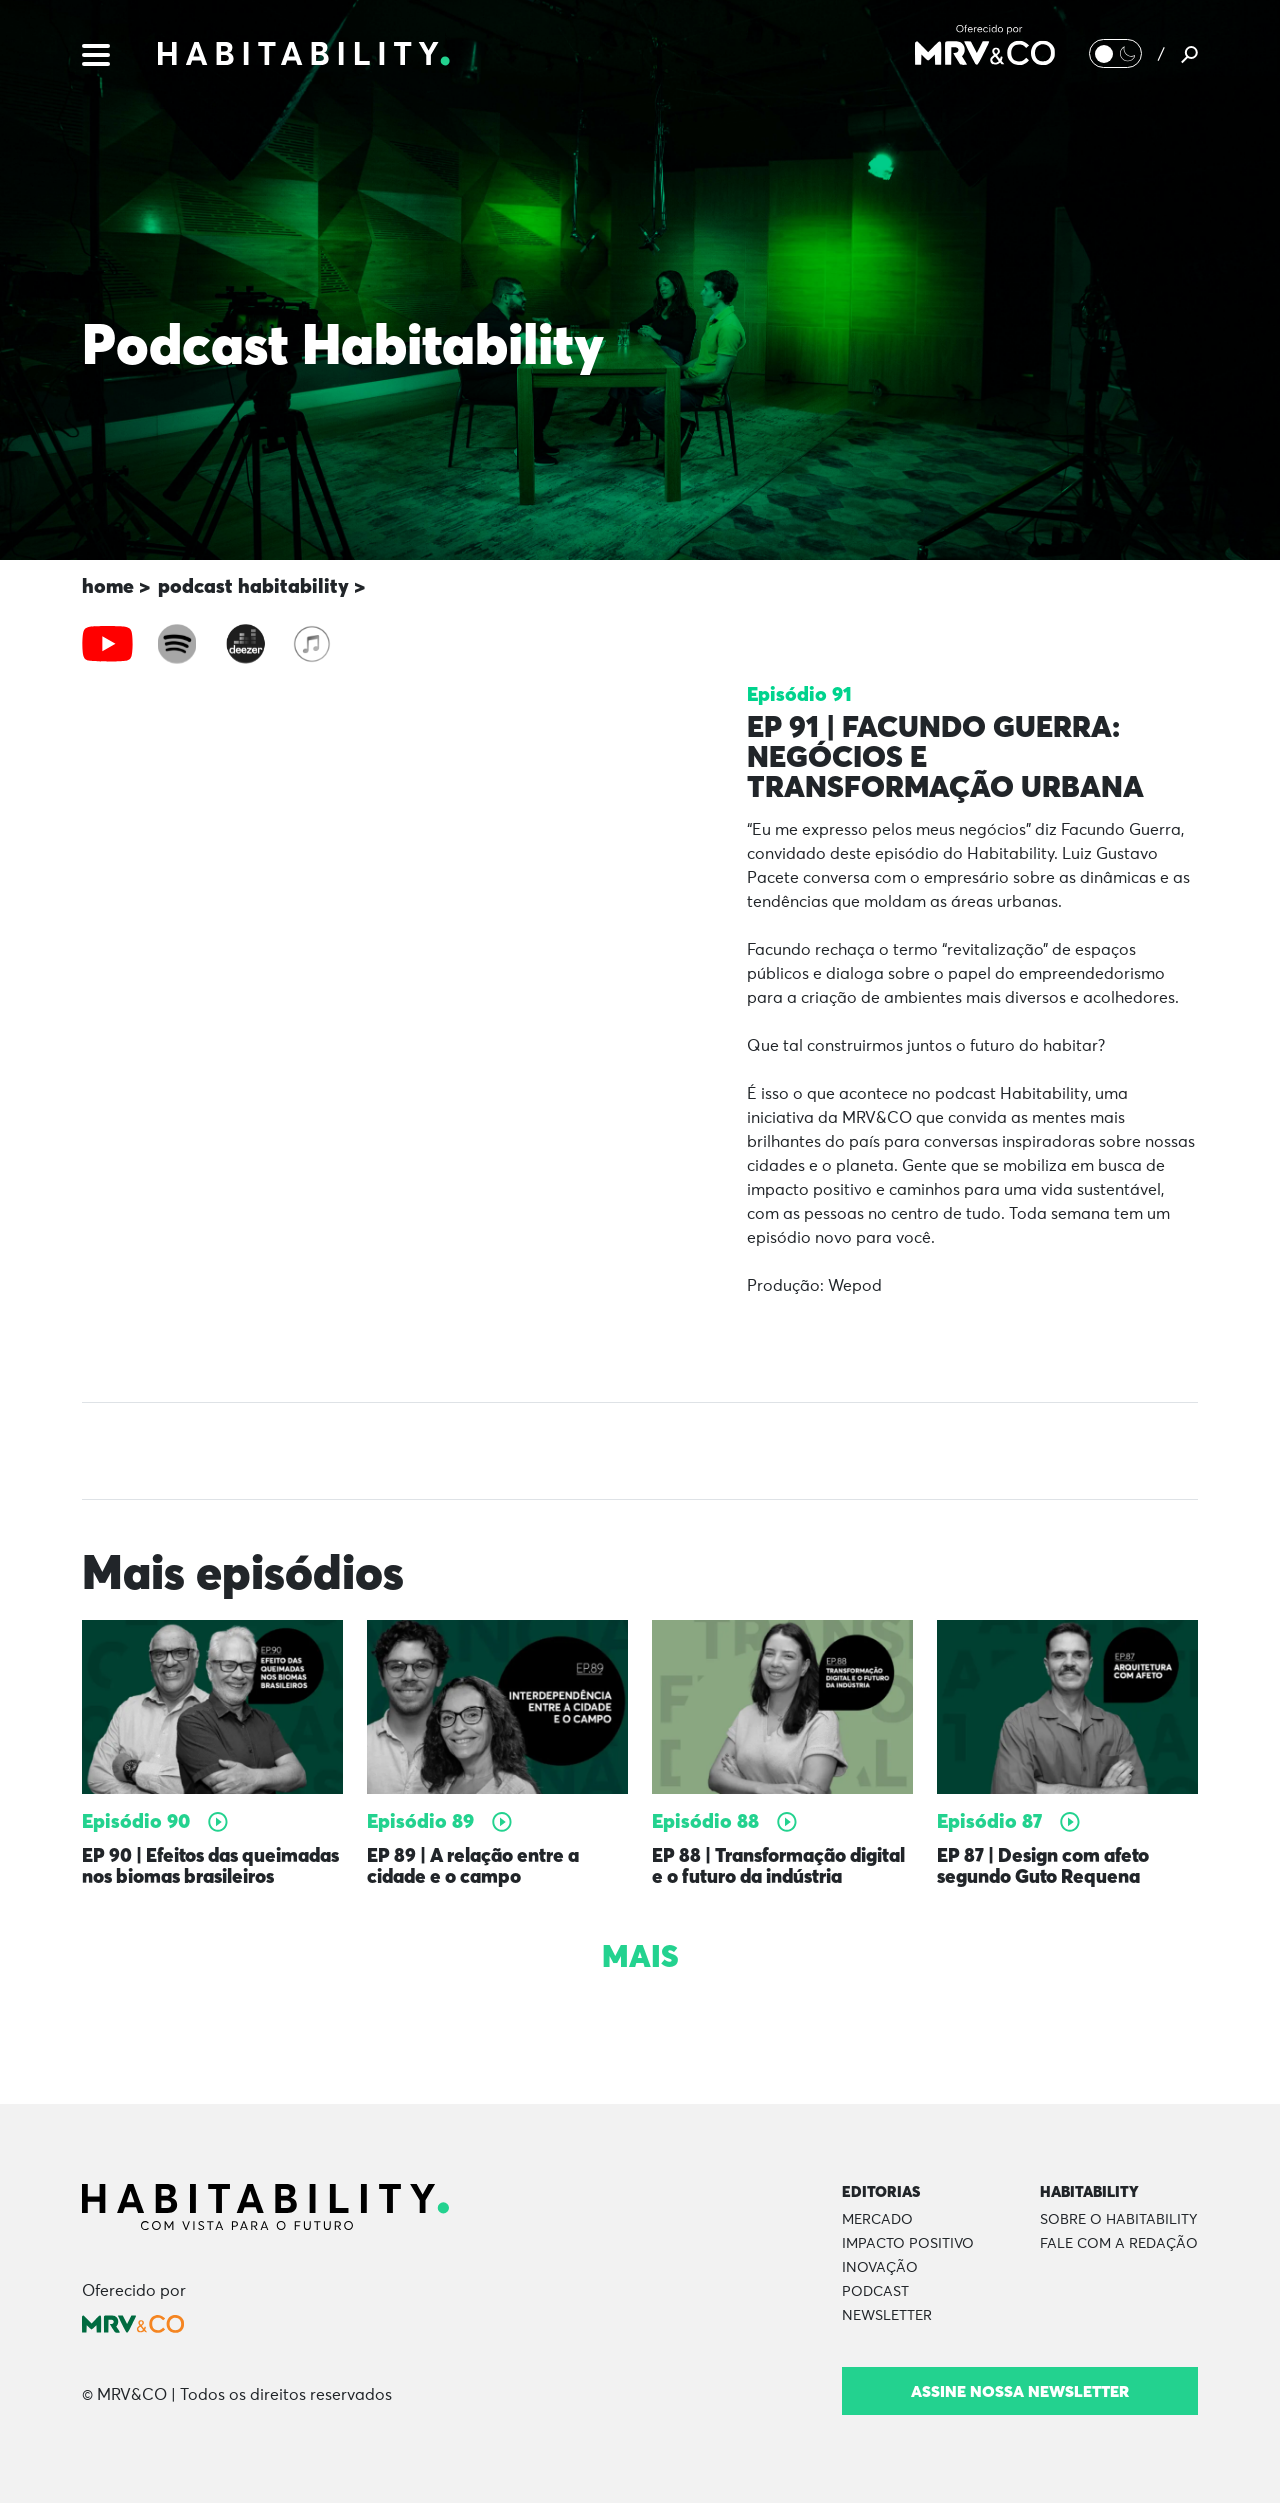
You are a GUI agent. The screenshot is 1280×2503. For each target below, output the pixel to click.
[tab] (107, 644)
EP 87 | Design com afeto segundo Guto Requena (1049, 1866)
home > (116, 585)
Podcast (875, 2292)
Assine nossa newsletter (1020, 2391)
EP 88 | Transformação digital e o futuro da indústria (754, 1876)
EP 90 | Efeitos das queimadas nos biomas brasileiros (188, 1876)
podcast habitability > (261, 585)
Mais (640, 1977)
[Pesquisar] (1189, 55)
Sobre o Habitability (1118, 2220)
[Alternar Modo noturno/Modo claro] (1114, 55)
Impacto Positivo (908, 2244)
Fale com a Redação (1119, 2244)
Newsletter (887, 2316)
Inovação (880, 2268)
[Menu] (96, 54)
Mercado (877, 2220)
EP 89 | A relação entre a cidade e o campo (480, 1866)
